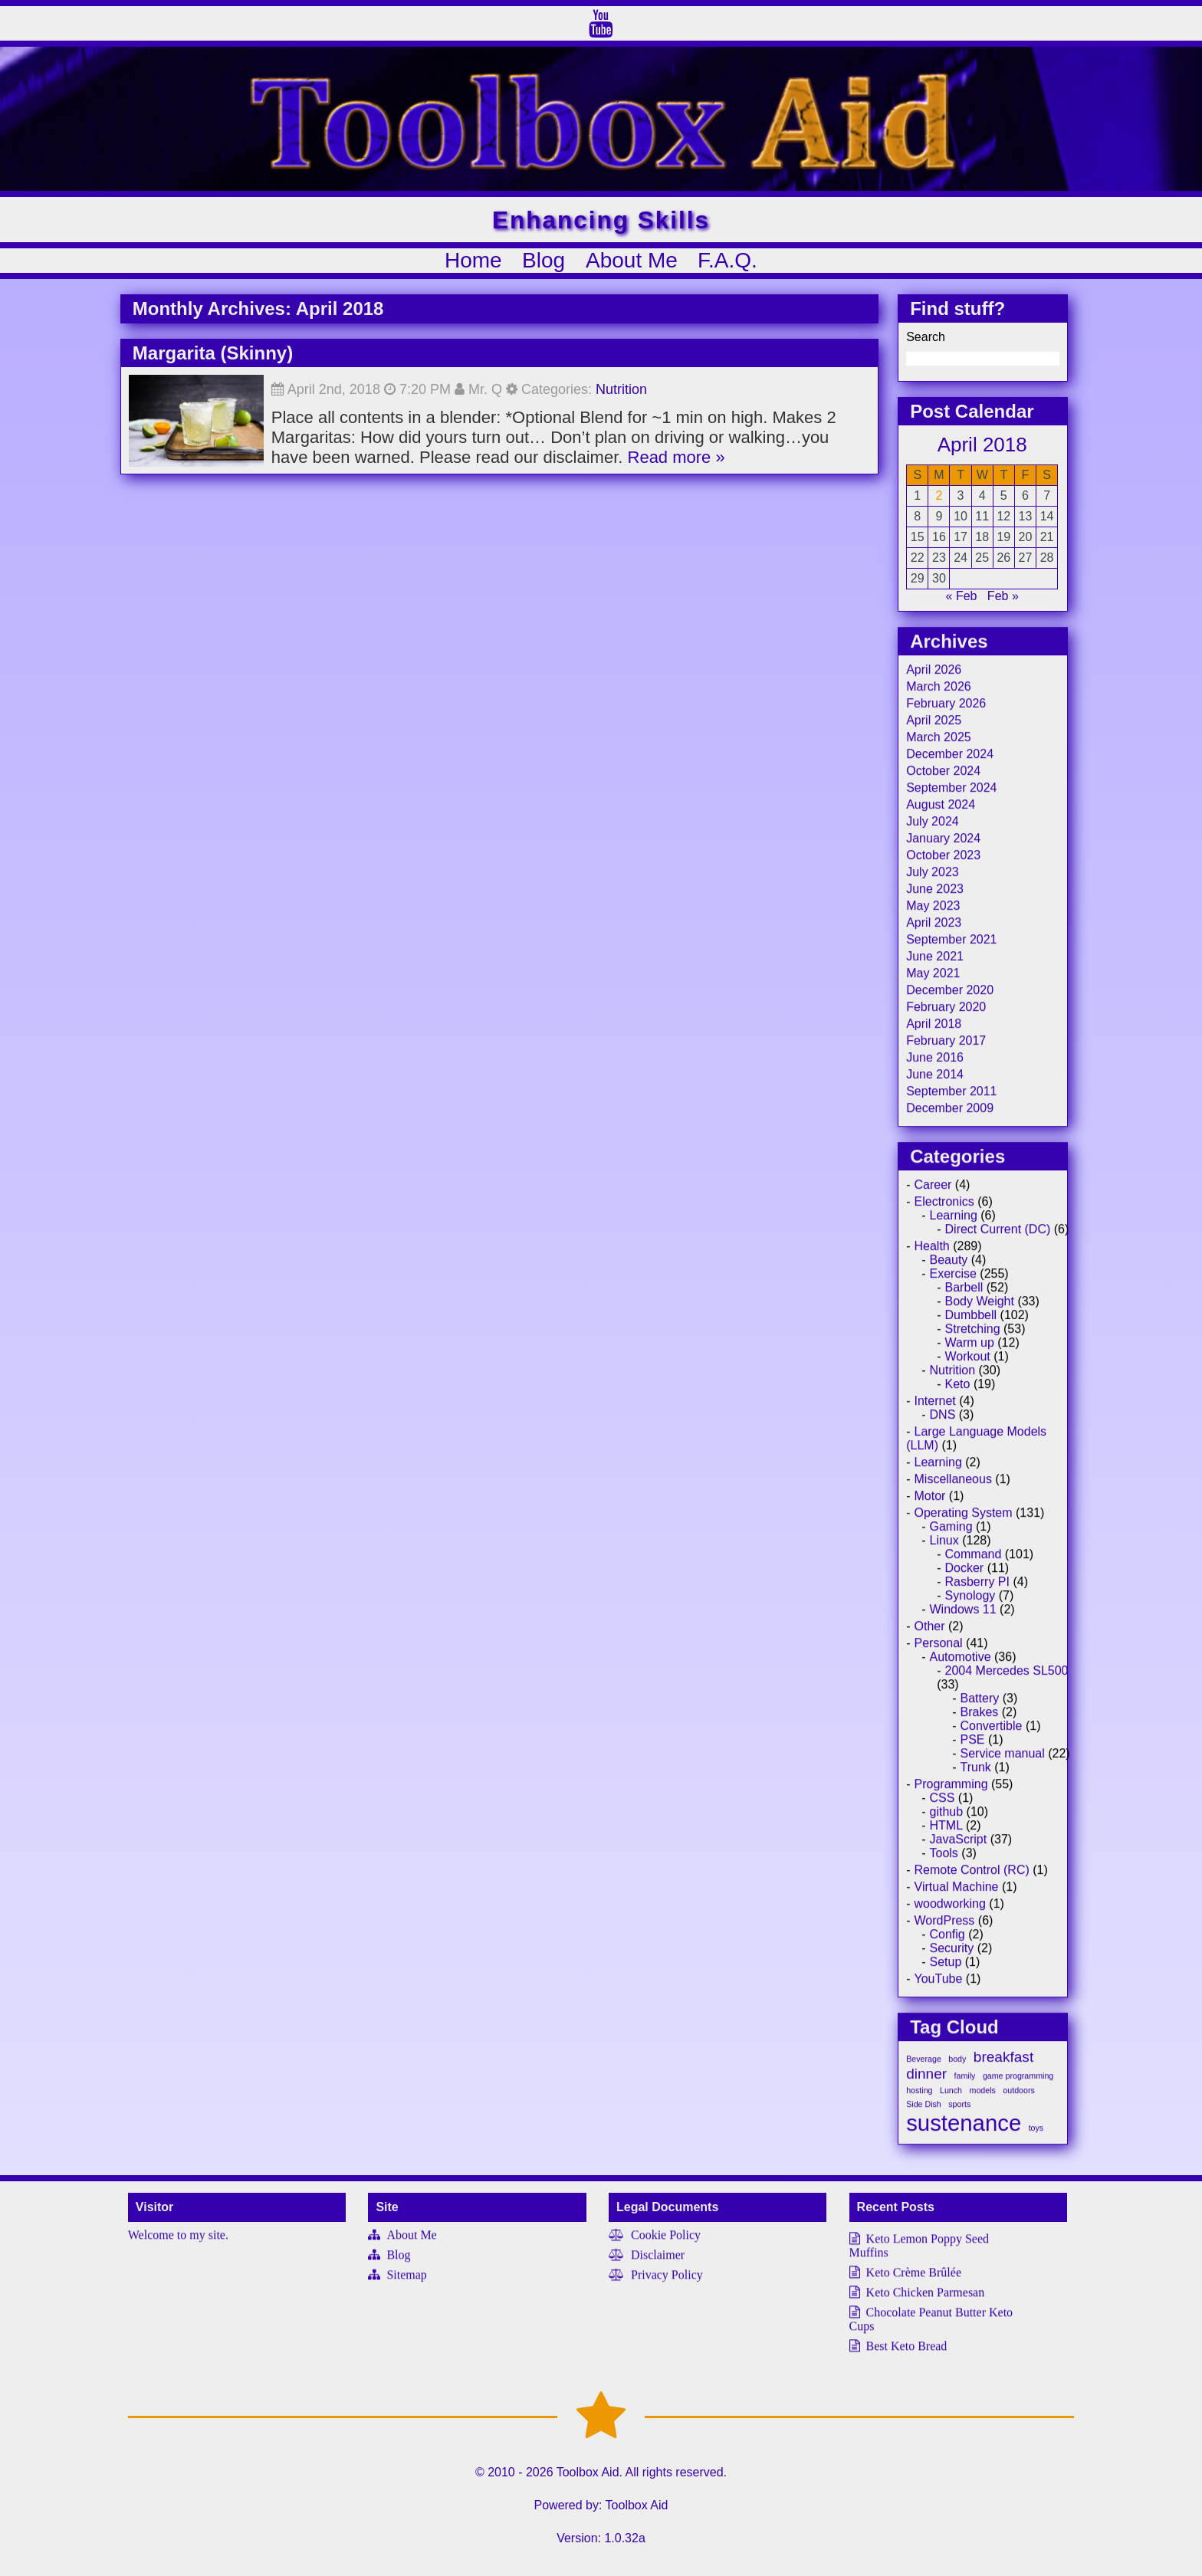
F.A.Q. (727, 260)
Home (473, 260)
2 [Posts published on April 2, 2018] (938, 504)
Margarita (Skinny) (213, 362)
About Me (632, 260)
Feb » (1003, 605)
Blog (543, 260)
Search (925, 346)
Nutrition (621, 398)
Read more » (676, 466)
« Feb (961, 605)
